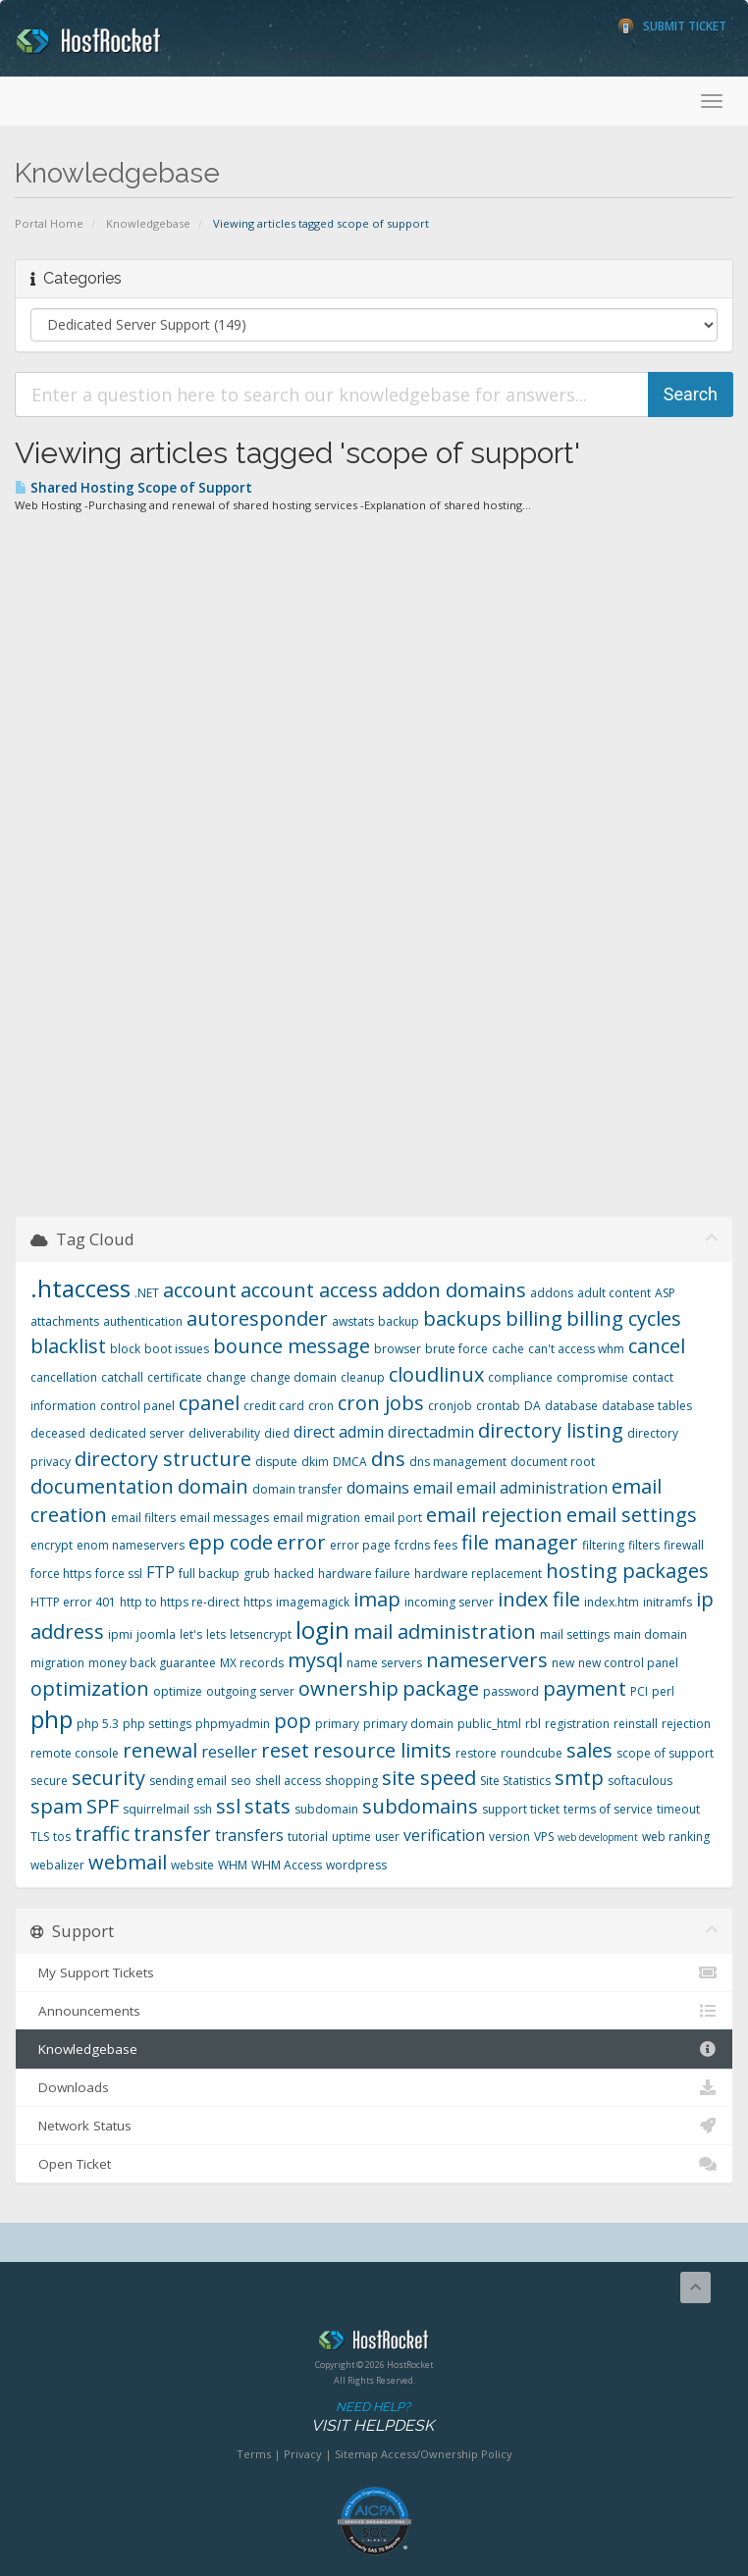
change (226, 1377)
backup (398, 1321)
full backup (209, 1573)
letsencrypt (261, 1634)
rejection (686, 1723)
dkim (315, 1461)
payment (584, 1688)
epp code (230, 1542)
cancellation (63, 1377)
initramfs (667, 1602)
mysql (315, 1660)
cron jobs (381, 1403)
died (277, 1433)
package (440, 1688)
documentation (102, 1486)
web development (598, 1837)
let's (191, 1634)
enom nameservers (131, 1545)
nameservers (487, 1660)
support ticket (521, 1809)
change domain (293, 1377)
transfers (249, 1835)
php (51, 1719)
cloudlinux (436, 1374)
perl (663, 1691)
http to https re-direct (180, 1602)
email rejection (494, 1514)
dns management (458, 1461)
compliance (520, 1377)
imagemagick (312, 1602)
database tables (647, 1405)
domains (378, 1487)
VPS (544, 1836)
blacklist (68, 1346)
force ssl (118, 1573)
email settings (631, 1514)
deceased (57, 1433)
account (200, 1290)
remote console (74, 1753)
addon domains (454, 1290)
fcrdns (412, 1545)
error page (360, 1545)
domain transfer (297, 1489)
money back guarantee (152, 1663)
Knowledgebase (148, 223)
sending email (188, 1780)
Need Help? (372, 2417)
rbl (533, 1723)
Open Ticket (374, 2164)
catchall (122, 1377)
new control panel (628, 1663)
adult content (614, 1293)
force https (60, 1573)
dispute (276, 1461)
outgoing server (250, 1691)
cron (321, 1405)
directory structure (163, 1459)
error (301, 1542)
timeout (678, 1809)
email (433, 1487)
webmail (127, 1862)
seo (241, 1780)
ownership (348, 1688)
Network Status (374, 2125)
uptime (351, 1836)
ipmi (120, 1634)
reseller (229, 1751)
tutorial (308, 1836)
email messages (224, 1517)
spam (56, 1806)
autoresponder (257, 1318)
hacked (294, 1573)
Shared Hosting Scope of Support (133, 488)
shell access (288, 1780)
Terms (254, 2453)
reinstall (636, 1723)
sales (589, 1750)
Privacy (303, 2453)
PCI (639, 1691)
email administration (532, 1487)
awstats (353, 1321)
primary (337, 1723)
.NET (146, 1293)
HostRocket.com (374, 2343)
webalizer (57, 1865)
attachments (64, 1321)
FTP (160, 1572)
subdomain (326, 1809)
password (511, 1691)
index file (539, 1599)
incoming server (449, 1602)
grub (256, 1573)
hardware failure (364, 1573)
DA (532, 1405)
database (571, 1405)
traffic (102, 1833)
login (322, 1629)
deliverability (224, 1433)
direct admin (339, 1432)
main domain (650, 1634)
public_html (489, 1723)
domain (213, 1486)
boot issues (176, 1349)
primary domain (408, 1723)
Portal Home (49, 223)
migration (57, 1663)
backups (462, 1318)
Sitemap (356, 2453)
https (257, 1602)
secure (49, 1780)
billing (534, 1318)
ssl (228, 1806)
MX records (252, 1663)
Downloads (374, 2087)
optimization (89, 1688)
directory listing (550, 1430)
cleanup (363, 1377)
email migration (316, 1517)
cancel (656, 1346)
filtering (603, 1545)
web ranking (676, 1836)
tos (62, 1836)
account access (309, 1290)
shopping (351, 1780)
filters (644, 1545)
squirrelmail (156, 1809)
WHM (232, 1865)
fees (445, 1545)
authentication (143, 1321)
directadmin (431, 1432)
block (125, 1349)
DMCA (350, 1461)
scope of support (665, 1753)
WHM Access (286, 1865)
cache (508, 1349)
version (509, 1836)
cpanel (209, 1403)
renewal (160, 1750)
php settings (157, 1723)
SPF (102, 1806)
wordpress (356, 1865)
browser (397, 1349)
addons (551, 1293)
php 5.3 (98, 1723)
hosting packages (627, 1570)
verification (444, 1835)
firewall (684, 1545)
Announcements (374, 2011)
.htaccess (80, 1288)
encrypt (51, 1545)
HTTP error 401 (73, 1602)
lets (216, 1634)
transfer (172, 1833)
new (563, 1663)
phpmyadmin (232, 1723)
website (192, 1865)
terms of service (608, 1809)
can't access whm (576, 1349)
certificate (174, 1377)
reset (285, 1750)
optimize (177, 1691)
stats (267, 1806)
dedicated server (137, 1433)
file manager (519, 1542)
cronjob (450, 1405)
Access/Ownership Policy (446, 2453)
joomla (156, 1634)
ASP (665, 1293)
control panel (137, 1405)
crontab (498, 1405)
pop (292, 1721)
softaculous (640, 1780)
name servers (384, 1663)
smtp (579, 1777)
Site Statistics (515, 1780)
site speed (429, 1777)
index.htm (611, 1602)
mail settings (575, 1634)
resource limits (382, 1750)
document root (552, 1461)
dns (388, 1459)
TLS (39, 1836)
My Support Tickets (374, 1972)
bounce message (291, 1346)
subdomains (420, 1806)
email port (393, 1517)
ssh (202, 1809)
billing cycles (623, 1318)
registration (577, 1723)
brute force (456, 1349)
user (387, 1836)
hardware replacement (478, 1573)
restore (476, 1753)
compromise (592, 1377)
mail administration (444, 1631)
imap (377, 1599)
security (108, 1777)
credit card (273, 1405)
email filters (143, 1517)
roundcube (531, 1753)
